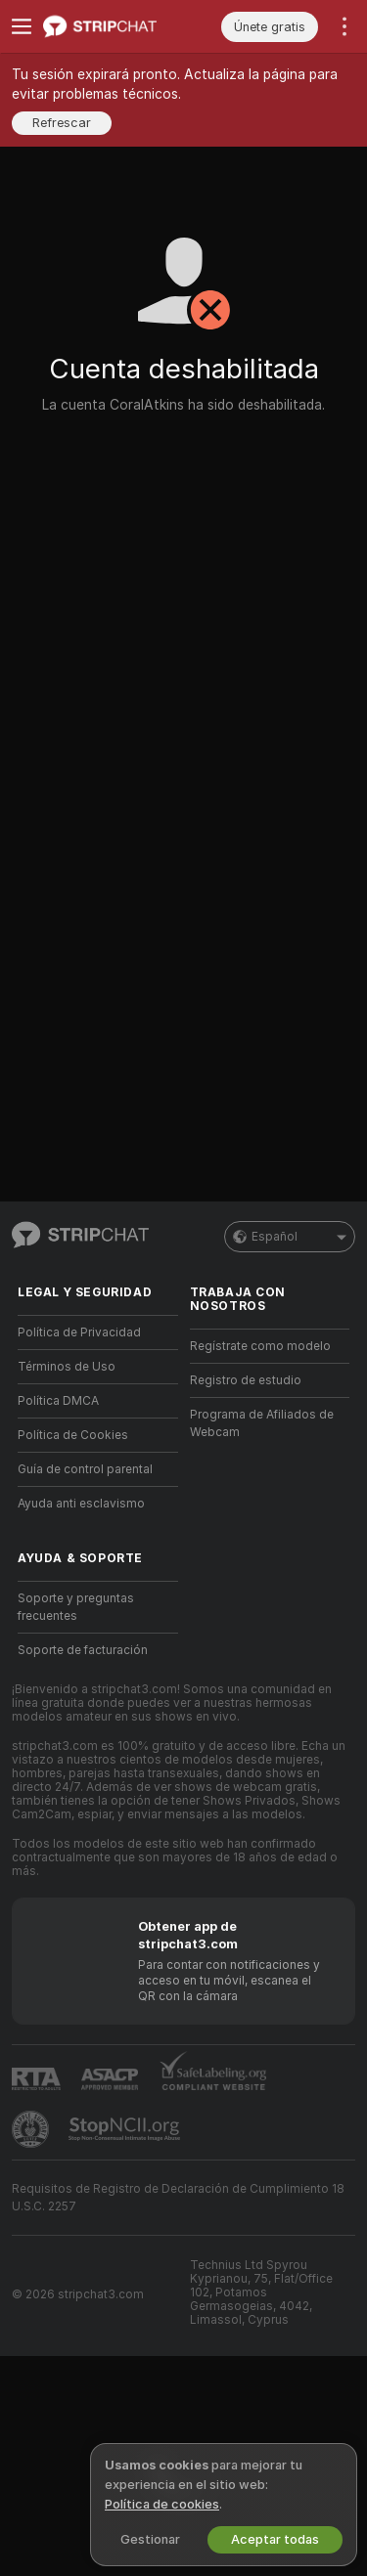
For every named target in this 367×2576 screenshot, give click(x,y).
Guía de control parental (85, 1469)
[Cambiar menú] (21, 26)
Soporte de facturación (83, 1650)
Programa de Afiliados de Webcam (262, 1423)
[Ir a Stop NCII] (126, 2129)
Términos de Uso (66, 1367)
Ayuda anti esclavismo (81, 1503)
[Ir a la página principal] (113, 26)
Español (289, 1236)
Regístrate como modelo (260, 1346)
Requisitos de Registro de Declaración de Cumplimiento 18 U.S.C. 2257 (178, 2197)
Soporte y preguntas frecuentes (76, 1607)
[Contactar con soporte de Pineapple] (32, 2129)
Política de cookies (162, 2504)
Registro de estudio (245, 1380)
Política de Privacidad (79, 1332)
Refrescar (61, 122)
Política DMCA (58, 1401)
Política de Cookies (73, 1435)
